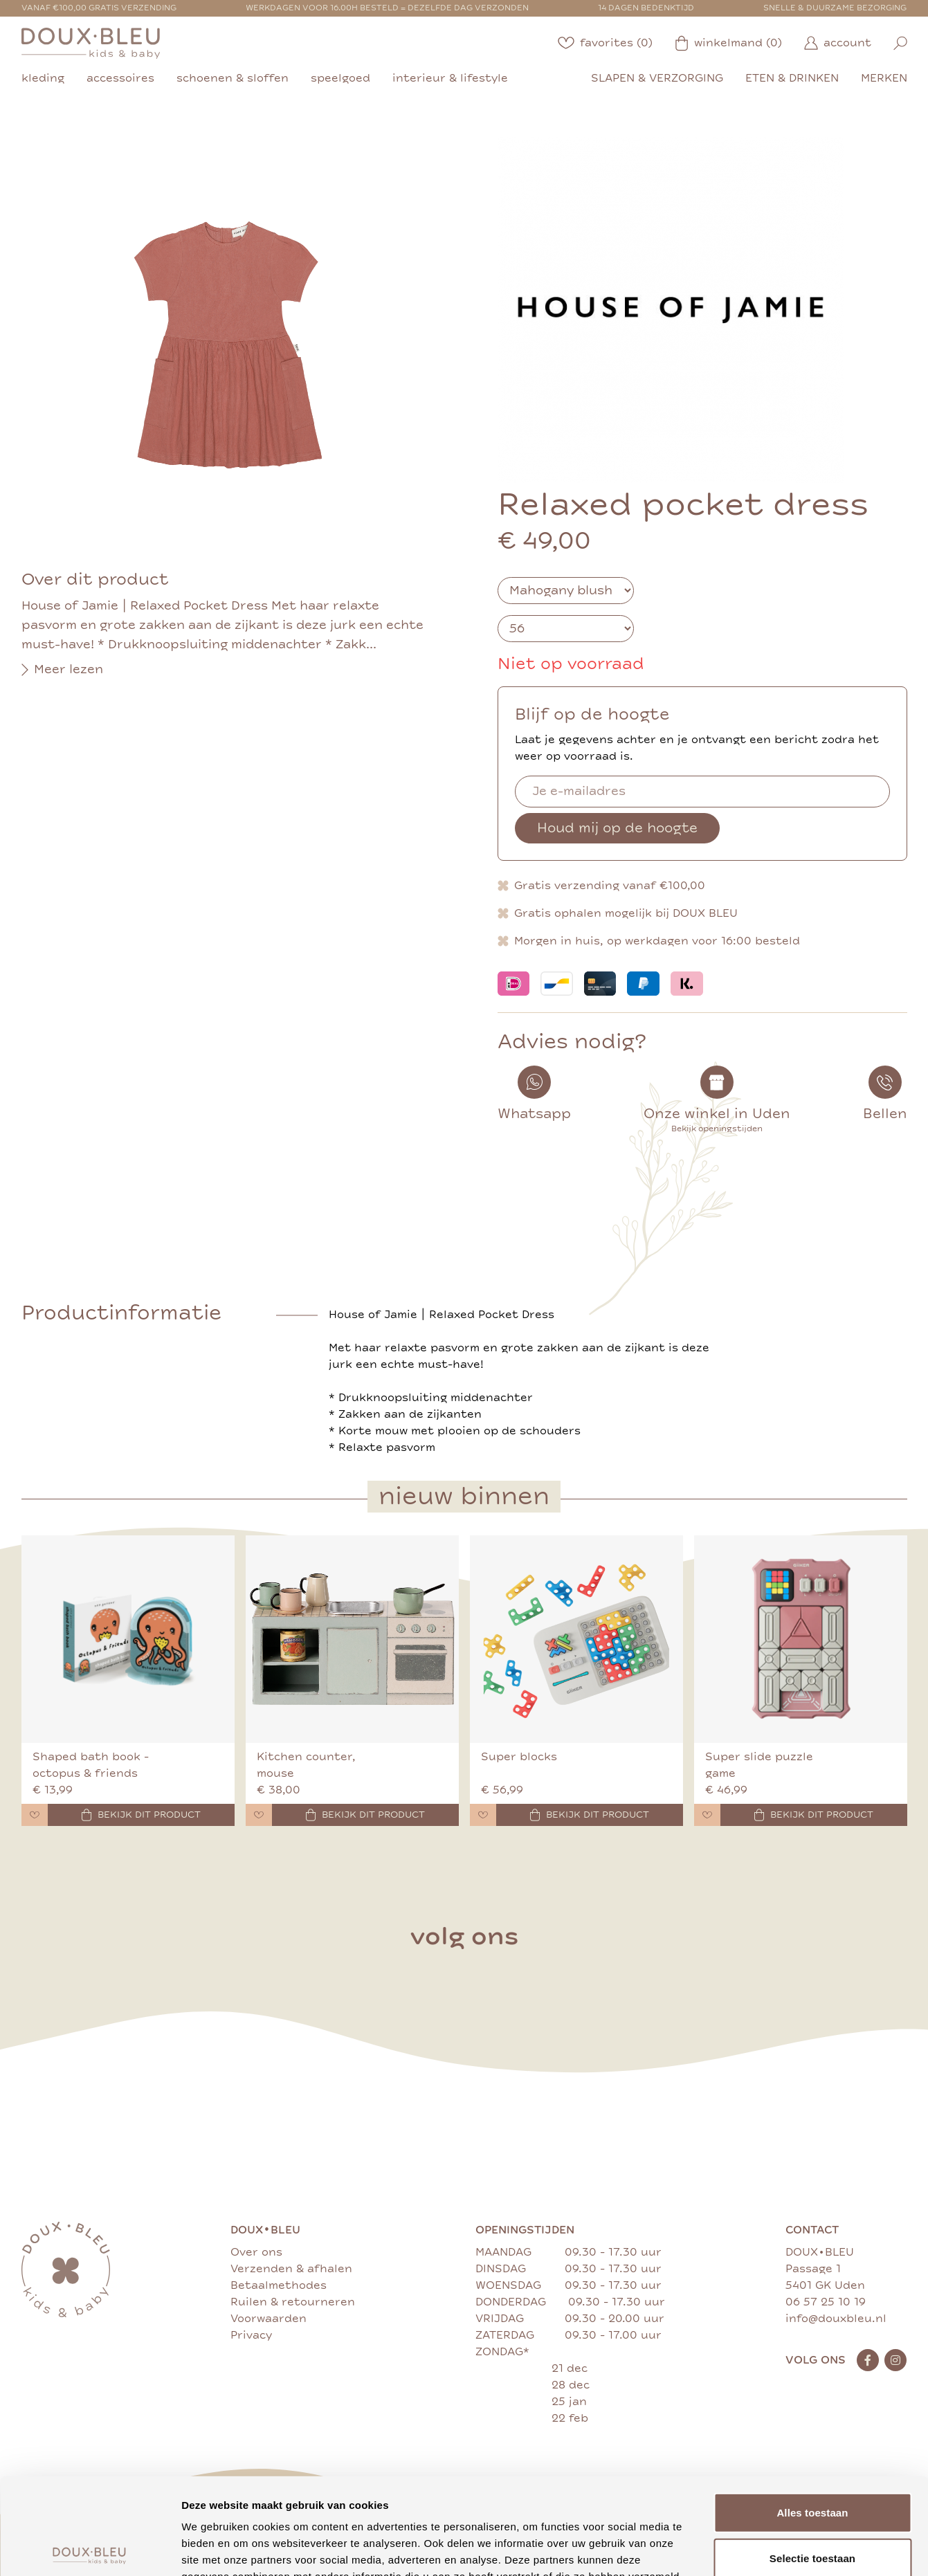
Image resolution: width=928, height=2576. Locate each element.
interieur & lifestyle (450, 78)
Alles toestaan (812, 2412)
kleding (42, 78)
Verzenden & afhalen (291, 2269)
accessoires (120, 78)
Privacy (251, 2335)
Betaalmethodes (278, 2285)
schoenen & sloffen (232, 78)
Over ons (256, 2252)
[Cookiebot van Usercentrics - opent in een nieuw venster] (89, 2549)
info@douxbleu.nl (835, 2319)
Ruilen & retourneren (292, 2302)
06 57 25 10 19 (825, 2302)
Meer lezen (62, 669)
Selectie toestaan (812, 2458)
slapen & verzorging (657, 78)
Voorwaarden (268, 2319)
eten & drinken (792, 78)
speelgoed (340, 78)
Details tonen (748, 2549)
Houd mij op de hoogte (617, 828)
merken (884, 78)
